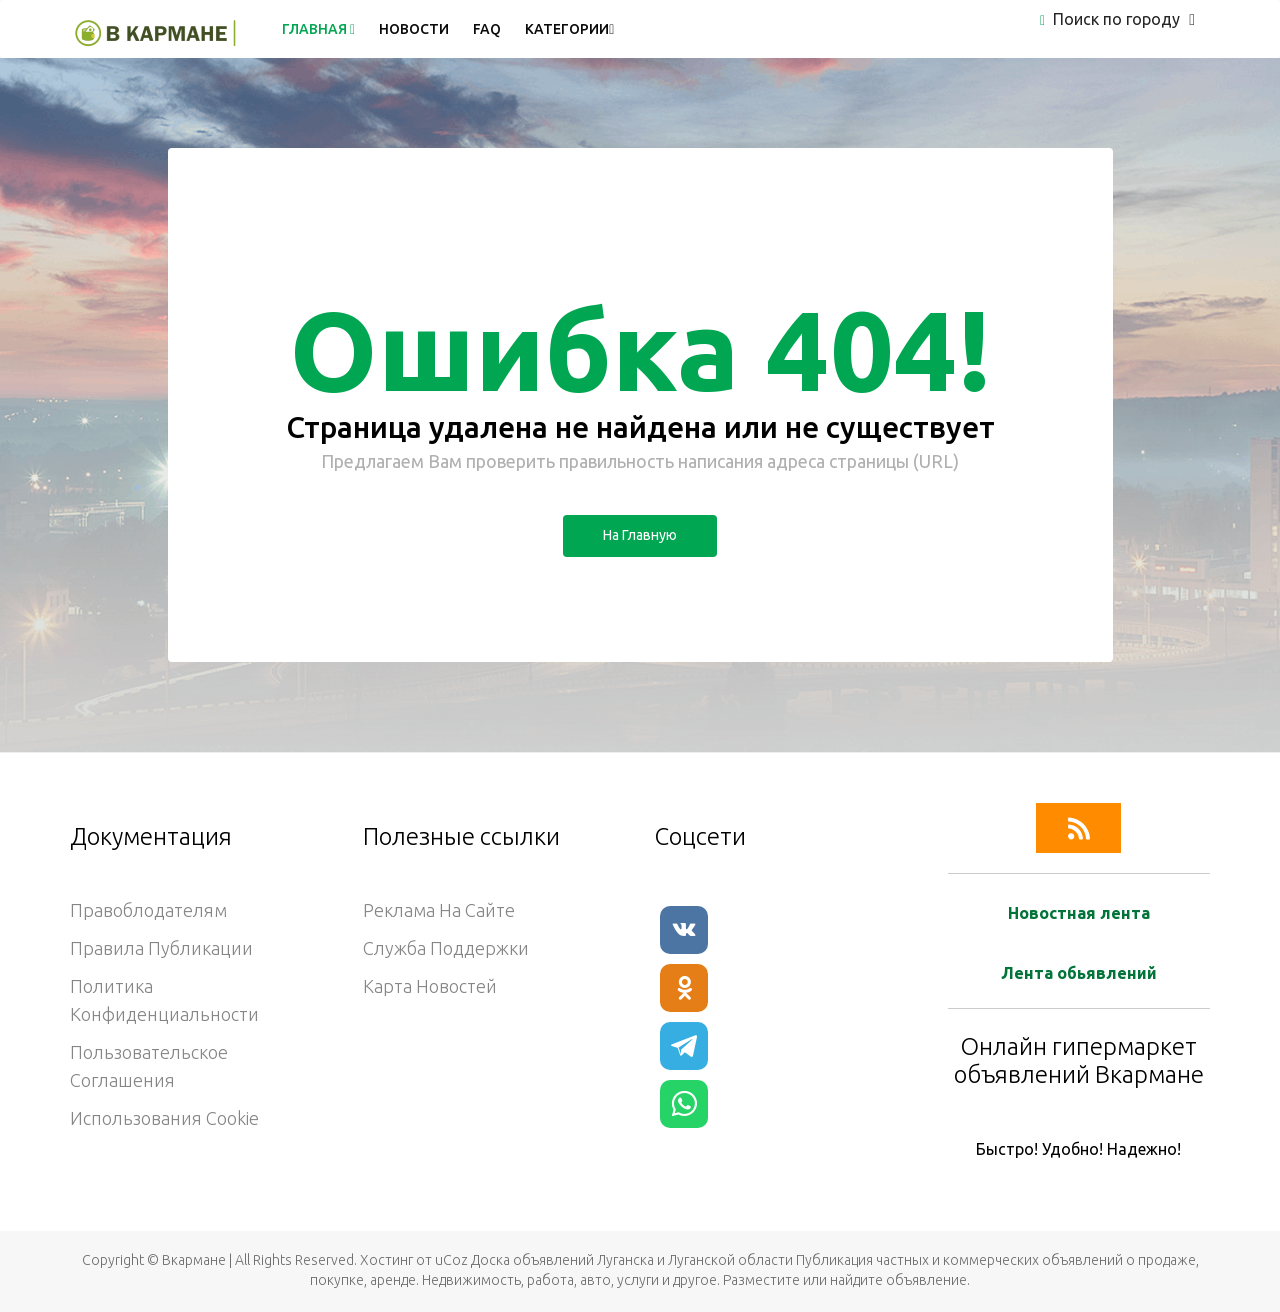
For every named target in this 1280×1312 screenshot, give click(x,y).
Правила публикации (161, 948)
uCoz (451, 1260)
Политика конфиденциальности (164, 1000)
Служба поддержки (446, 948)
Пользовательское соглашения (149, 1066)
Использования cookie (164, 1118)
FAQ (487, 29)
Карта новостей (430, 986)
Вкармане (194, 1260)
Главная (318, 29)
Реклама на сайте (439, 910)
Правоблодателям (148, 910)
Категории (569, 29)
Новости (414, 29)
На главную (640, 535)
